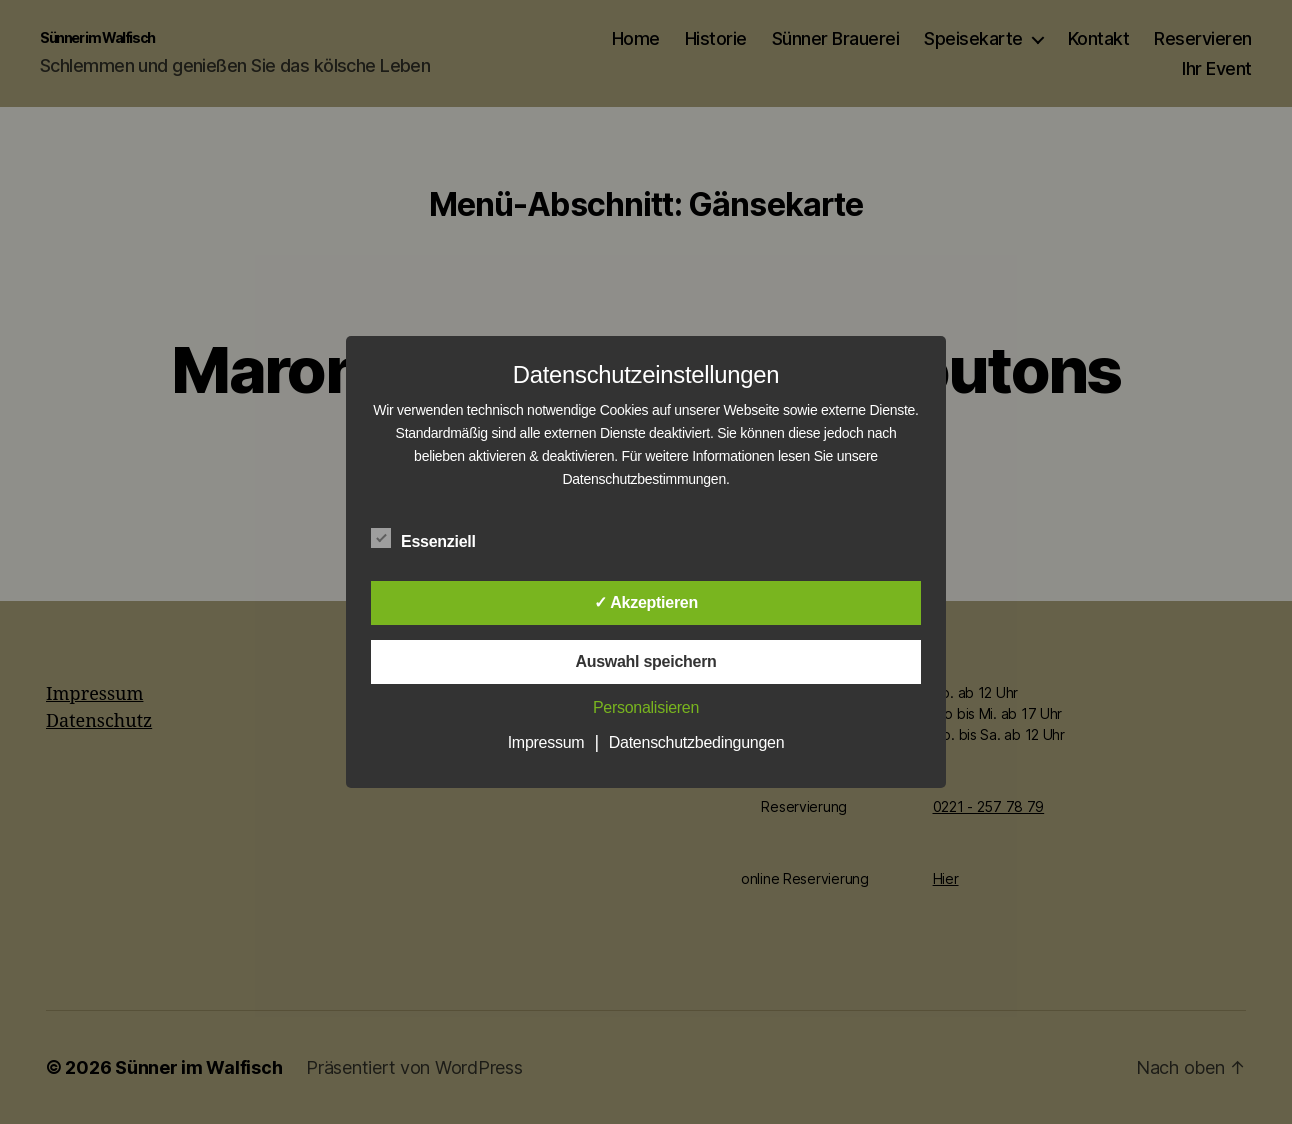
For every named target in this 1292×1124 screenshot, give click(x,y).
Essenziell (434, 539)
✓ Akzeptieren (646, 602)
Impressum (546, 742)
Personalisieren (646, 707)
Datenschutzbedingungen (697, 742)
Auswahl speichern (645, 661)
